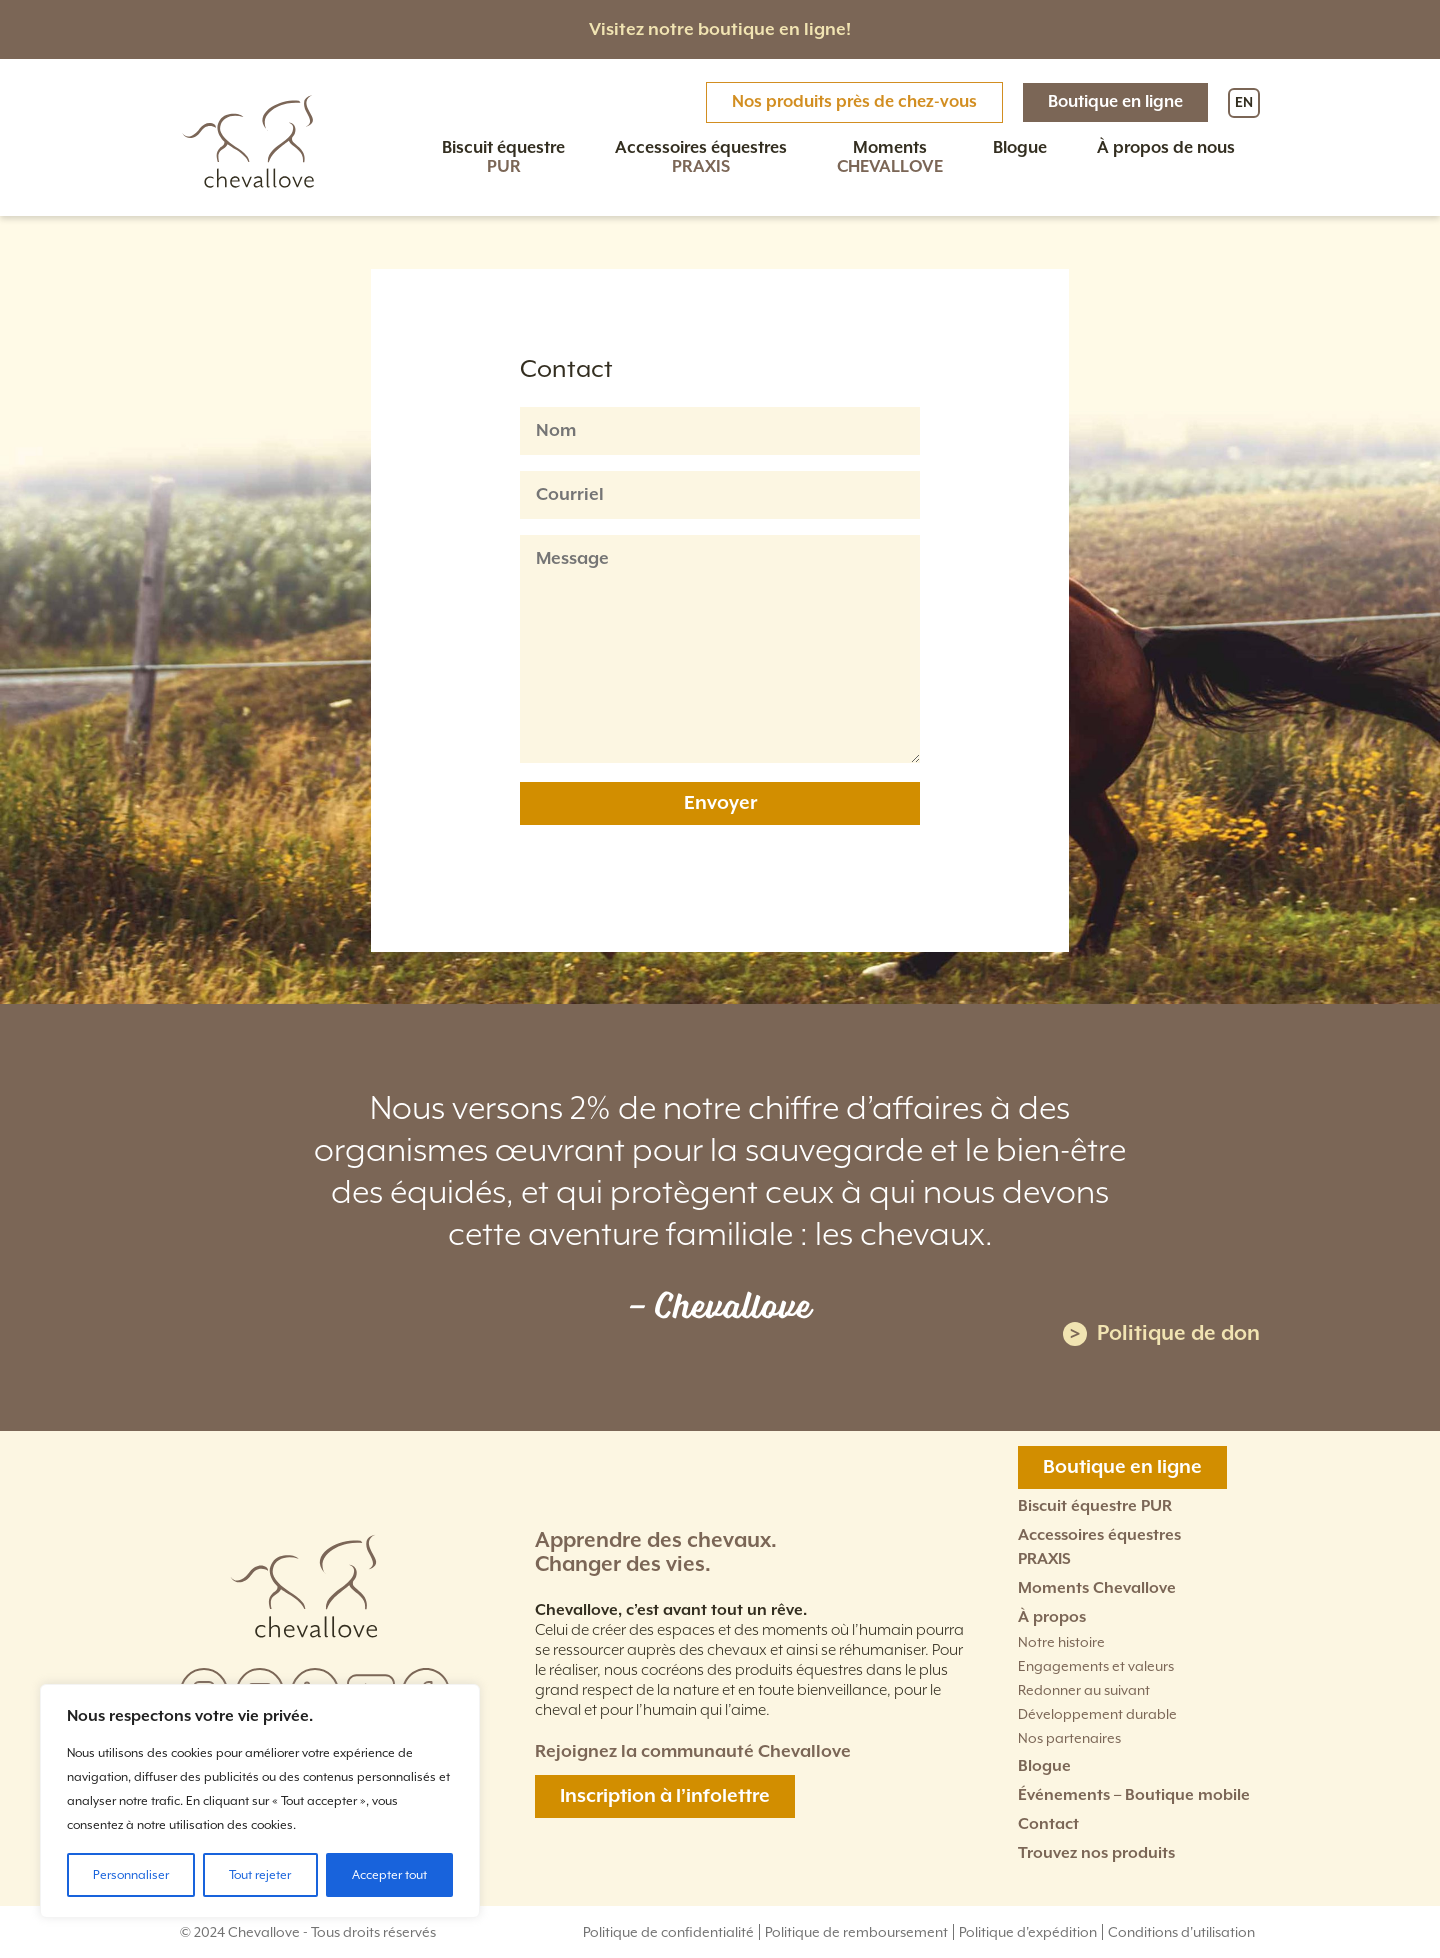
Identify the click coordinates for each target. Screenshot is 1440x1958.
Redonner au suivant (1084, 1690)
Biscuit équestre (503, 158)
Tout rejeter (260, 1875)
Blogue (1020, 148)
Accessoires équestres (701, 158)
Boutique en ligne (1115, 102)
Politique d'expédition (1028, 1932)
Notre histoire (1061, 1642)
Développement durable (1097, 1714)
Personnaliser (131, 1875)
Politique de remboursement (856, 1932)
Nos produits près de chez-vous (854, 102)
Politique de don (1161, 1333)
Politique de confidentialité (668, 1932)
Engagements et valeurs (1096, 1666)
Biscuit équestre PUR (1095, 1506)
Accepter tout (389, 1875)
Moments (890, 158)
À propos (1052, 1617)
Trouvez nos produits (1096, 1853)
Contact (1048, 1824)
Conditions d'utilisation (1181, 1932)
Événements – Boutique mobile (1134, 1795)
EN (1244, 103)
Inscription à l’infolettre (665, 1796)
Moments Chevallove (1097, 1588)
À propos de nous (1166, 148)
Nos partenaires (1069, 1738)
